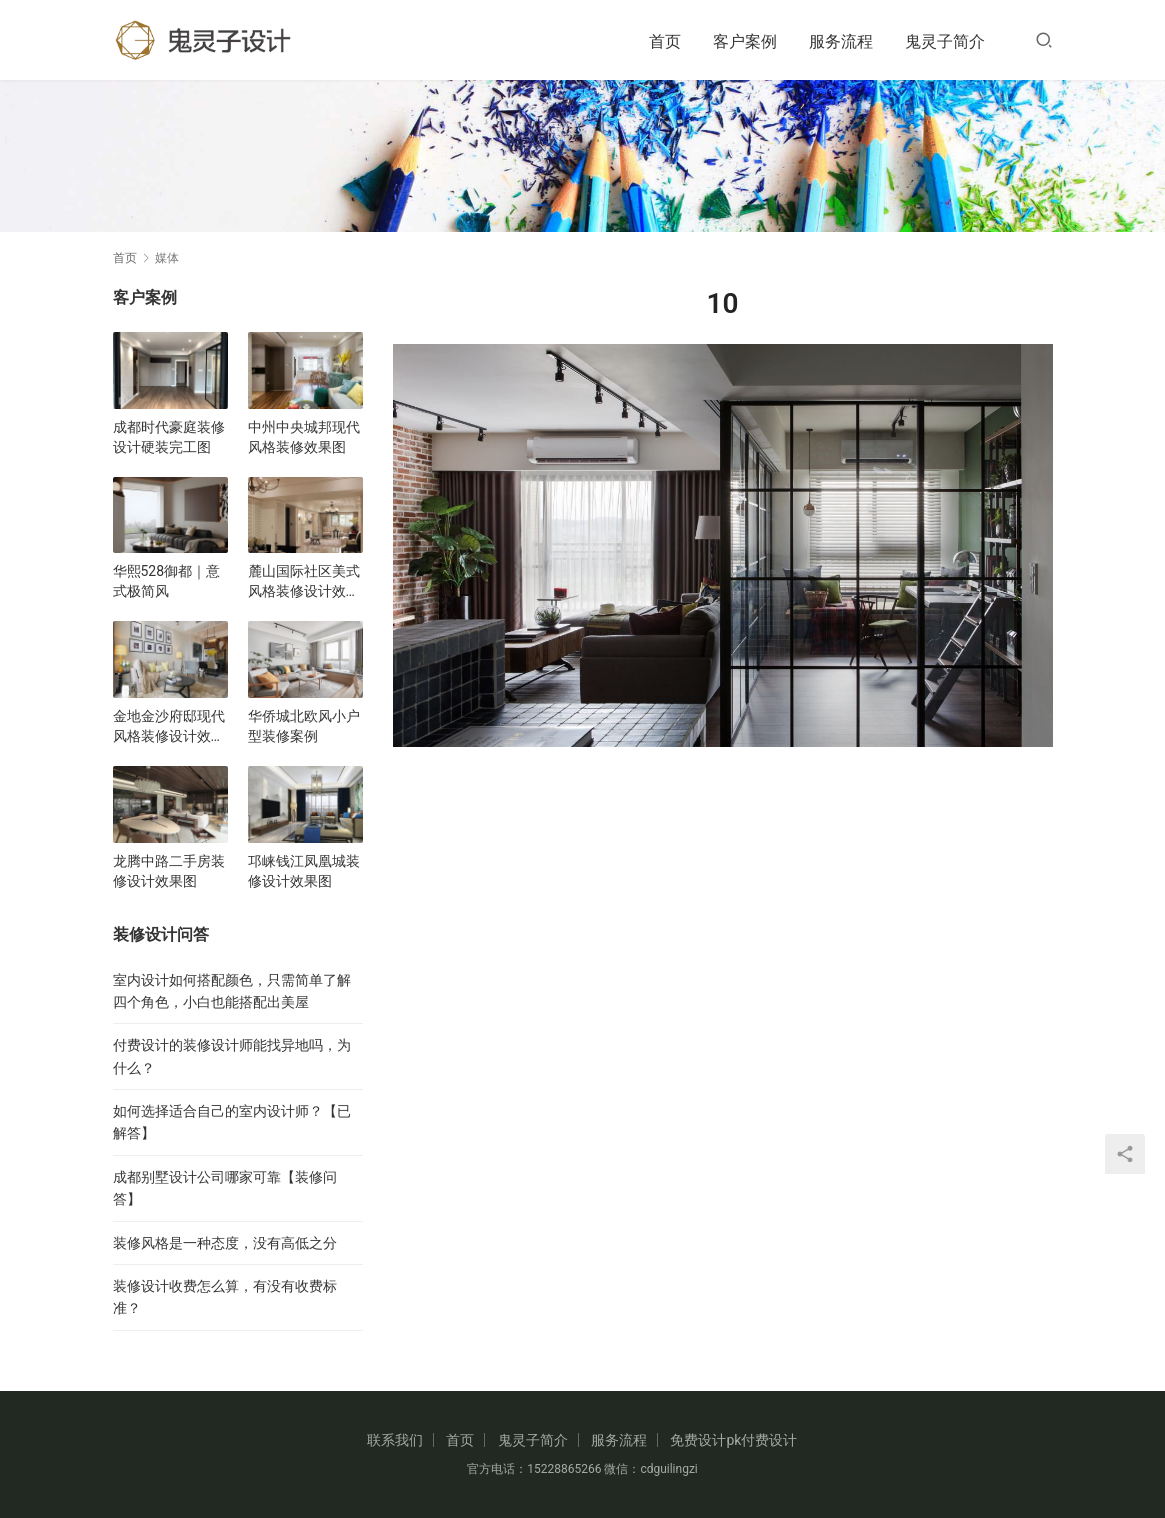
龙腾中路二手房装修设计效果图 (169, 871)
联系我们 (395, 1440)
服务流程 (841, 41)
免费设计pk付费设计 (733, 1440)
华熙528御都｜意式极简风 (167, 581)
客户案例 (745, 41)
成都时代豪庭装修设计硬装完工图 (169, 437)
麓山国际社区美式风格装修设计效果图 (304, 582)
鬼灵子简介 (945, 41)
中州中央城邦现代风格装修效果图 (304, 437)
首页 (665, 41)
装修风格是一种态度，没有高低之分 (225, 1243)
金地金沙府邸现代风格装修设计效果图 (169, 727)
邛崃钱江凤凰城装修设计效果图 (304, 871)
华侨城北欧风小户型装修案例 (304, 726)
